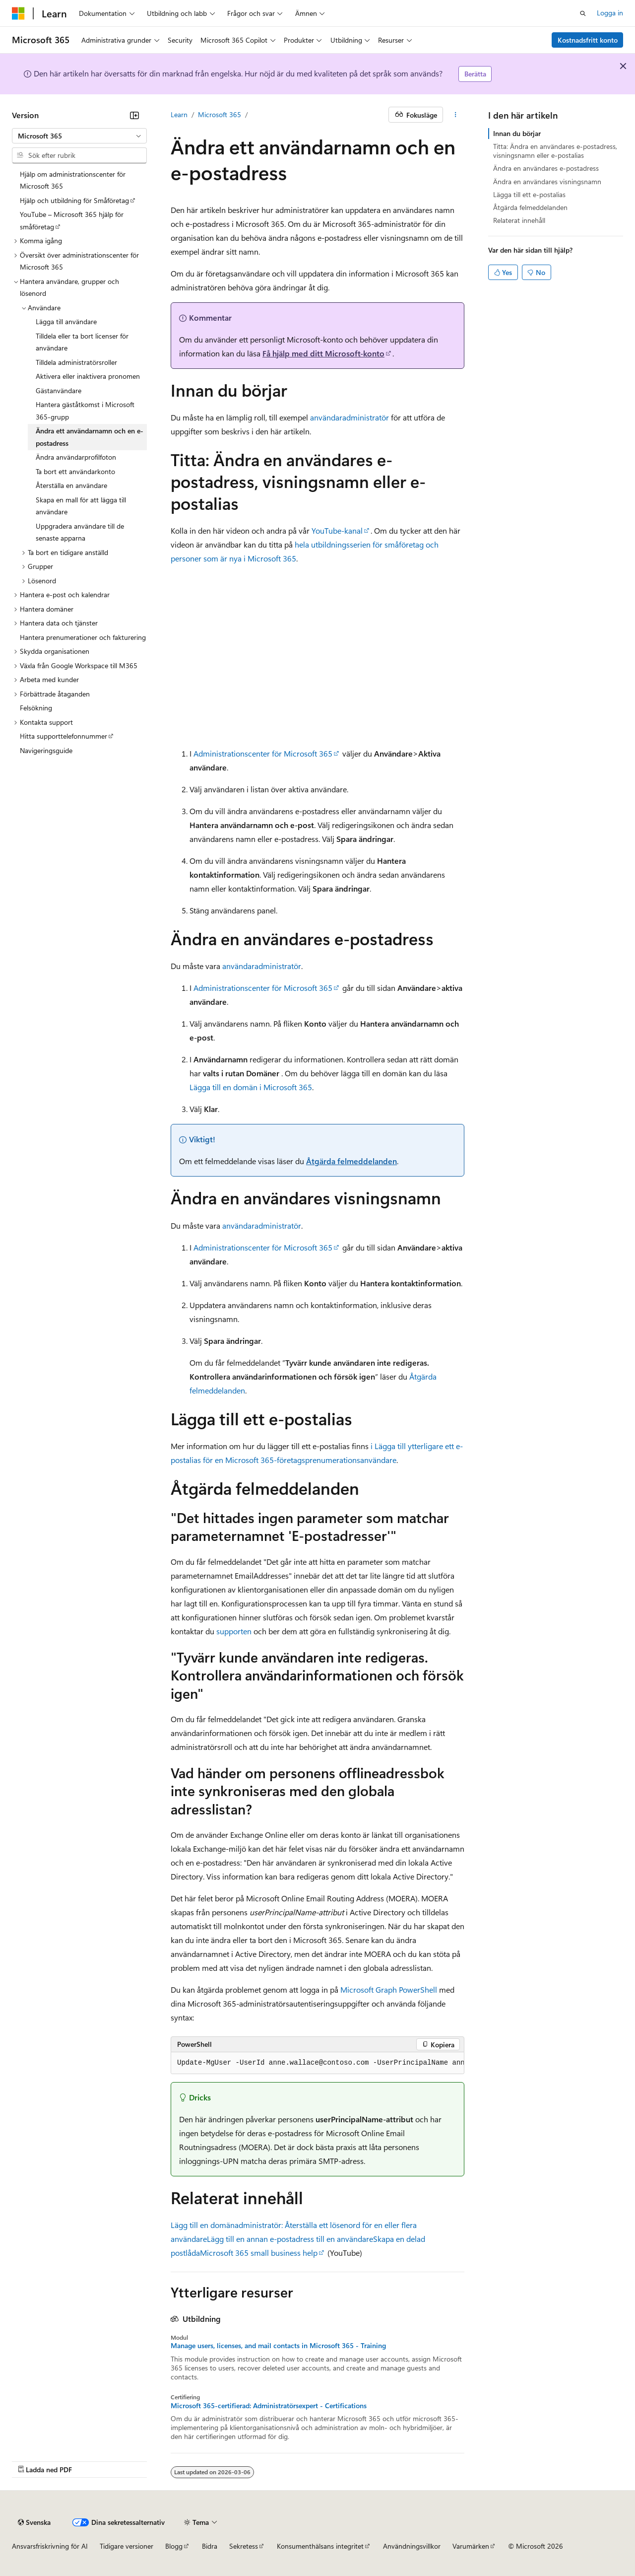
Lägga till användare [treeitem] (66, 321)
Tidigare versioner (126, 2546)
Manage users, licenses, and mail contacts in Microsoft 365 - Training (278, 2345)
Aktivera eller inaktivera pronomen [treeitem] (88, 376)
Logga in (610, 12)
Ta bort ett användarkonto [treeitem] (75, 471)
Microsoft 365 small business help (259, 2252)
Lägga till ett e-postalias (529, 194)
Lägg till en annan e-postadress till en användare (290, 2238)
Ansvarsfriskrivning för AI (50, 2546)
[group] (317, 2063)
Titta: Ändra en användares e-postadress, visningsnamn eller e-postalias (555, 150)
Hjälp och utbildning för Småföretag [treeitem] (74, 200)
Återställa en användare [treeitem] (71, 485)
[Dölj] (134, 115)
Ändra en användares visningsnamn (547, 181)
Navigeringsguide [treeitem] (46, 750)
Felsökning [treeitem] (36, 707)
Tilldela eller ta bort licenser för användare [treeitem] (82, 342)
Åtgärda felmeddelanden (351, 1161)
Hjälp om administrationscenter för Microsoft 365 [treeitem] (73, 180)
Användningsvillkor (412, 2546)
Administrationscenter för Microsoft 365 (262, 753)
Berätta (475, 73)
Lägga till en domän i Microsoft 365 (251, 1087)
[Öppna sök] (583, 13)
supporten (234, 1631)
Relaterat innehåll (519, 220)
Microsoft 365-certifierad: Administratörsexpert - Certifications (269, 2405)
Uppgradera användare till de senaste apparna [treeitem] (80, 532)
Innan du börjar (517, 133)
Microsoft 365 (219, 114)
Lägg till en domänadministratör (226, 2225)
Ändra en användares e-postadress (546, 168)
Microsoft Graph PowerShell (388, 1989)
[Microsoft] (18, 13)
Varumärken (470, 2546)
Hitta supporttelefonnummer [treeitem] (63, 736)
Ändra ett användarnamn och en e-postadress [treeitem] (89, 437)
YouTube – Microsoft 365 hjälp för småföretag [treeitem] (72, 220)
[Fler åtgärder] (455, 115)
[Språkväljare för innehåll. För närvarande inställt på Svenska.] (34, 2522)
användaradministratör (349, 417)
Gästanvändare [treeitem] (58, 390)
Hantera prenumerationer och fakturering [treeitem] (83, 637)
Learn (179, 114)
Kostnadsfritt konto (588, 40)
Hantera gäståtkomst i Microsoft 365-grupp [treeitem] (85, 410)
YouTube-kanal (337, 530)
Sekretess (243, 2546)
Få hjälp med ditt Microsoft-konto (323, 353)
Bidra (209, 2546)
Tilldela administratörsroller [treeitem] (76, 362)
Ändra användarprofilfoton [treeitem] (76, 457)
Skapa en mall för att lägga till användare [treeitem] (81, 506)
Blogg (174, 2546)
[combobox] (79, 136)
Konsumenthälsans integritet (320, 2546)
